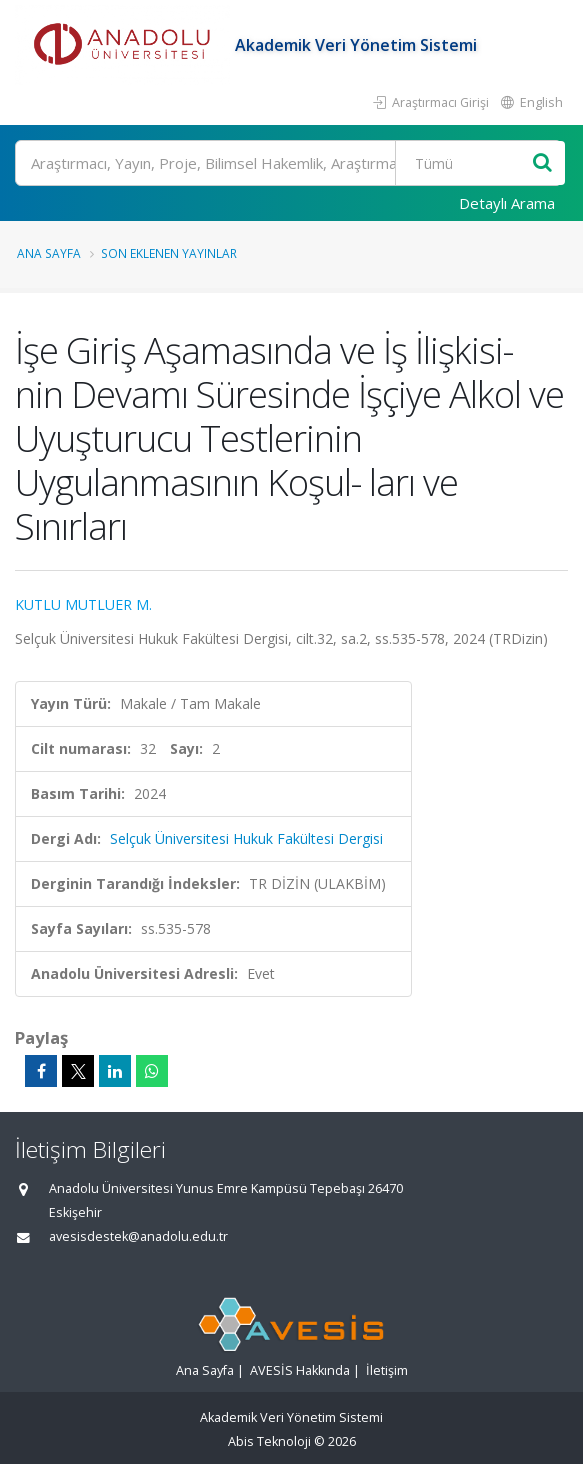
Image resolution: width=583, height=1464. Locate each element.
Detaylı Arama (507, 203)
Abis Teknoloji (269, 1441)
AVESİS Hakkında (300, 1370)
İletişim (387, 1370)
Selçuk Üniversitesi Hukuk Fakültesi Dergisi (246, 838)
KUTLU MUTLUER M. (83, 604)
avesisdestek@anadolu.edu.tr (138, 1236)
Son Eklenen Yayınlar (169, 253)
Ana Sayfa (49, 253)
